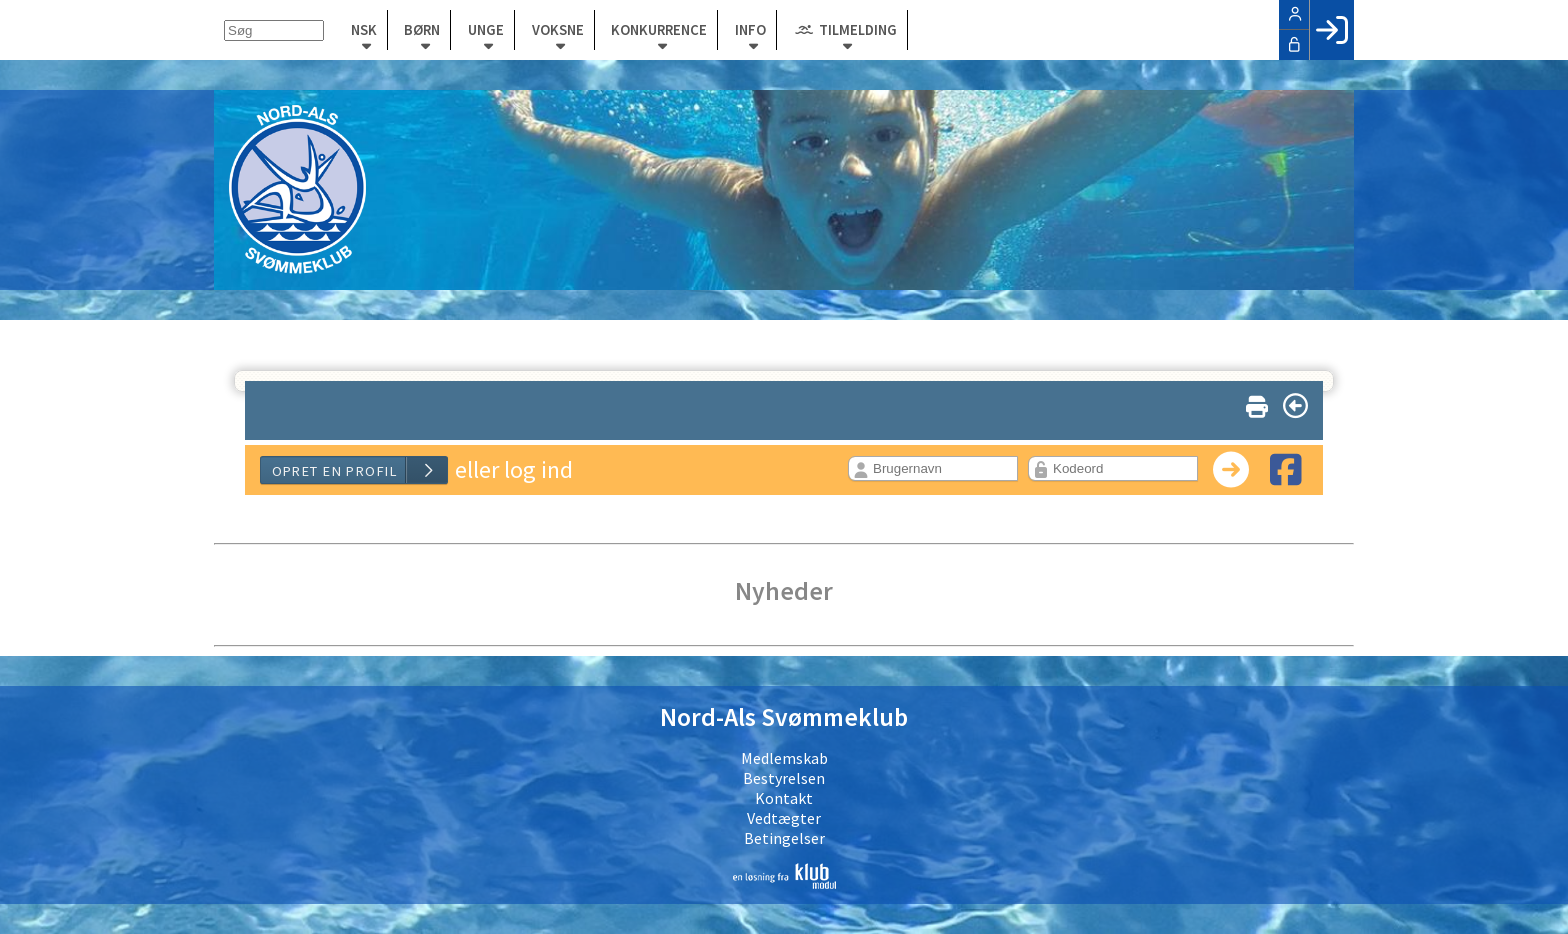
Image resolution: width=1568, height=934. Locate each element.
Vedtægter (784, 818)
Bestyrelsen (784, 778)
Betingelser (784, 838)
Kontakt (784, 798)
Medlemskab (784, 758)
